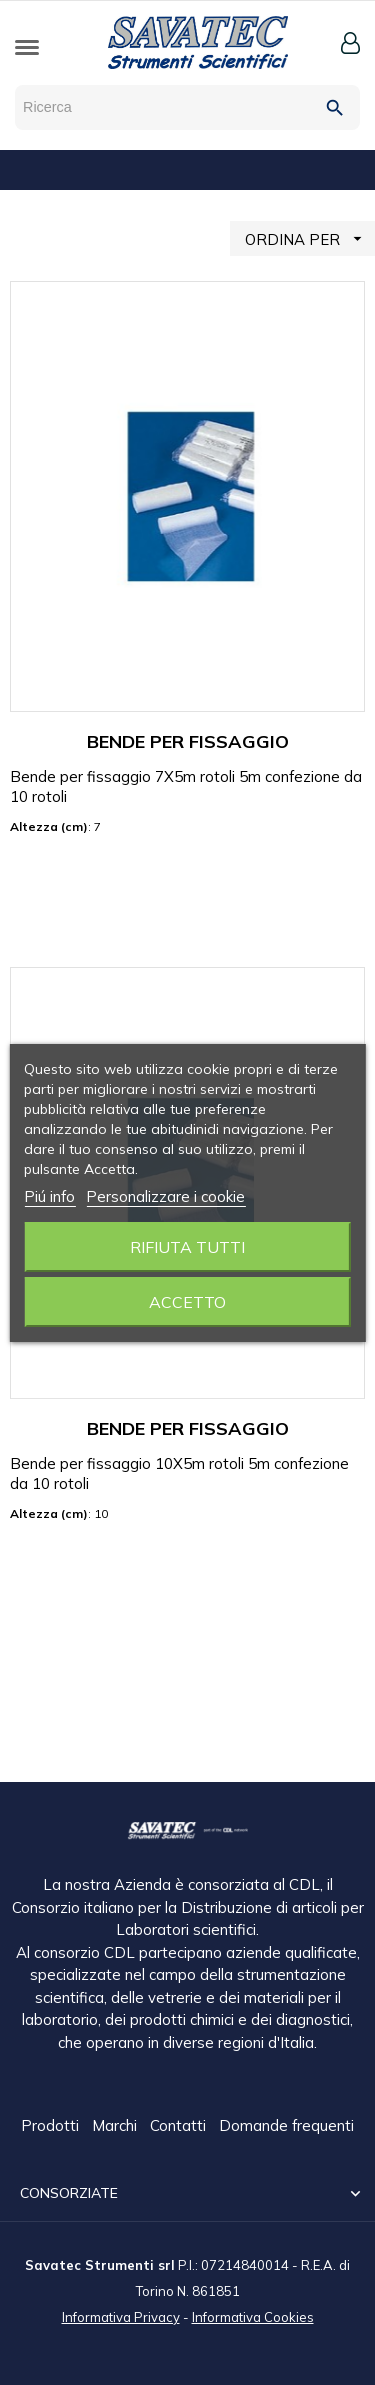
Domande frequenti (286, 2126)
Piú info (49, 1196)
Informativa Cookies (253, 2316)
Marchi (116, 2126)
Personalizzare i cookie (165, 1196)
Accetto (187, 1302)
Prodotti (52, 2126)
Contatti (180, 2126)
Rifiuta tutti (187, 1247)
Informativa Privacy (121, 2316)
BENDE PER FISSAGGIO (188, 741)
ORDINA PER (310, 238)
